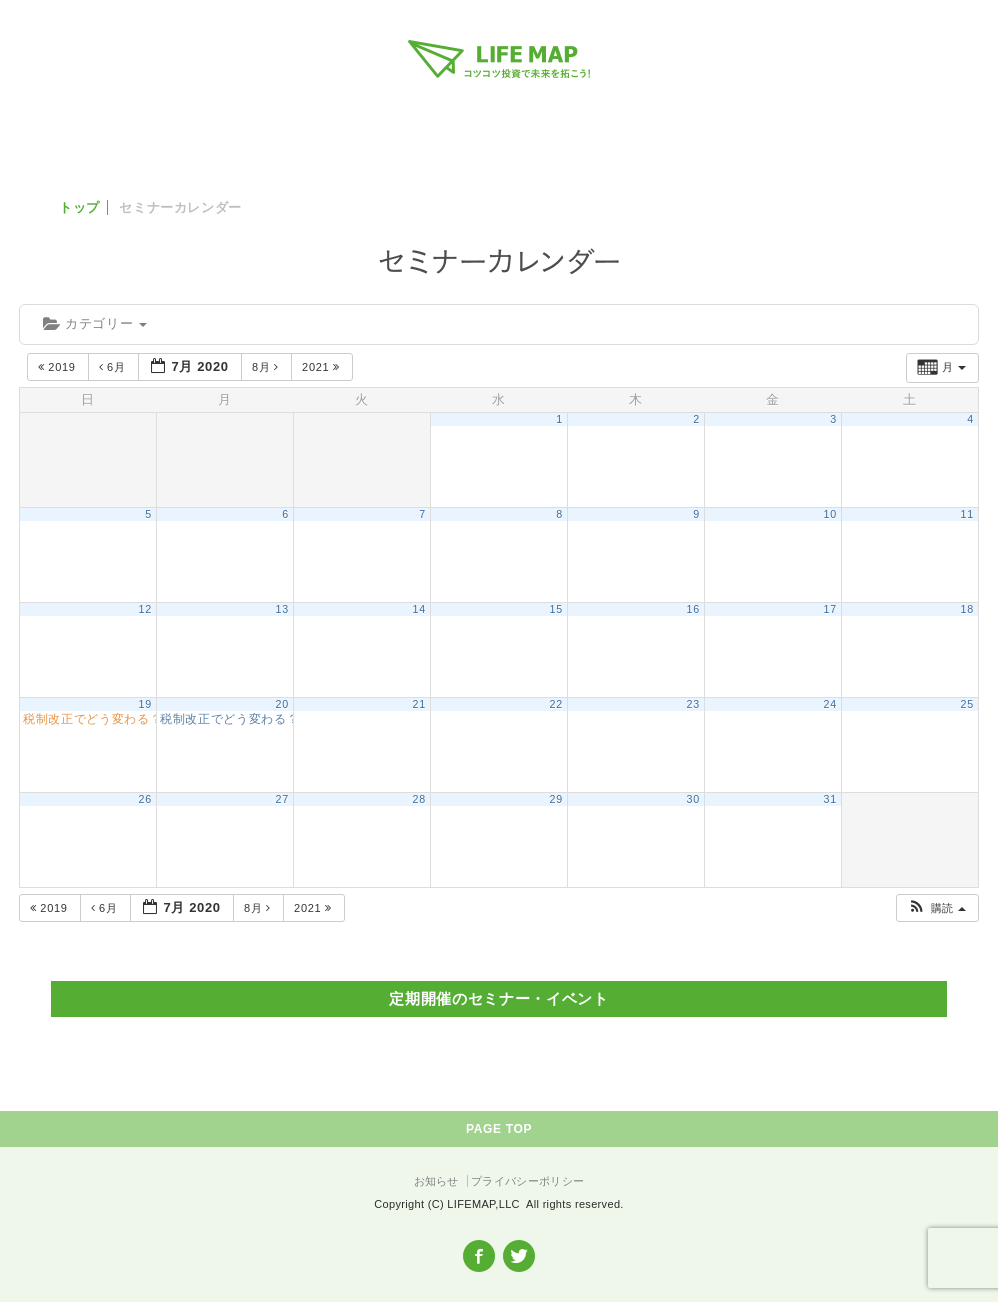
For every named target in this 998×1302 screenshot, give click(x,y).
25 (967, 704)
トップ (79, 207)
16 (693, 609)
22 (556, 704)
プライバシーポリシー (527, 1181)
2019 (58, 367)
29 (556, 799)
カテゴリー (95, 323)
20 (282, 704)
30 (693, 799)
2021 (322, 367)
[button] (936, 908)
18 (967, 609)
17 (830, 609)
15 (556, 609)
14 (419, 609)
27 (282, 799)
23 (693, 704)
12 (145, 609)
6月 (114, 367)
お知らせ (436, 1181)
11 (967, 514)
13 (282, 609)
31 (830, 799)
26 (145, 799)
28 (419, 799)
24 (830, 704)
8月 (267, 367)
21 (419, 704)
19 (145, 704)
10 (830, 514)
